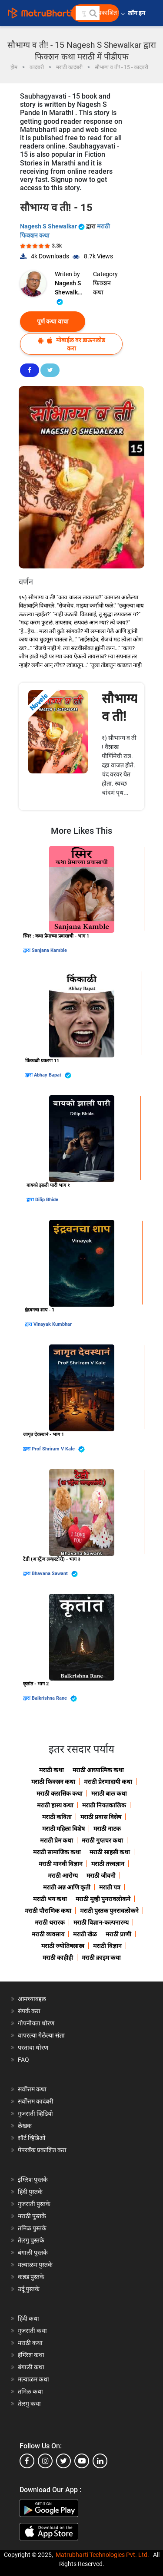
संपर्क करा (29, 2011)
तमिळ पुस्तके (32, 2228)
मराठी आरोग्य (63, 1875)
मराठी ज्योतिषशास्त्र (62, 1945)
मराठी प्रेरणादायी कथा (108, 1781)
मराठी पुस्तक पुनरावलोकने (109, 1910)
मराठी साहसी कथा (110, 1852)
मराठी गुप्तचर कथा (102, 1840)
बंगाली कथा (31, 2367)
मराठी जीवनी (101, 1875)
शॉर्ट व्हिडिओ (31, 2137)
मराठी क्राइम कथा (101, 1957)
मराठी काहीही (58, 1957)
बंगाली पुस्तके (33, 2252)
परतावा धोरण (34, 2047)
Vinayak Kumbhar (52, 1324)
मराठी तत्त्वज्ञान (107, 1863)
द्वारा (27, 950)
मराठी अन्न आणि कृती (66, 1887)
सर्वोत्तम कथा (32, 2089)
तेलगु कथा (29, 2403)
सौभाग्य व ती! (119, 707)
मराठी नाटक (107, 1828)
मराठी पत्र (109, 1887)
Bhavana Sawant (55, 1574)
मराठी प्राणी (118, 1934)
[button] (93, 13)
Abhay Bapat (52, 1075)
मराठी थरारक (50, 1922)
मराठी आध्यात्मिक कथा (98, 1770)
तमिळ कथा (30, 2391)
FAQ (23, 2059)
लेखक (25, 2125)
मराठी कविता (57, 1816)
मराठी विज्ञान (107, 1945)
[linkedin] (100, 2461)
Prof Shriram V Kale (58, 1449)
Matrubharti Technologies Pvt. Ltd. (102, 2554)
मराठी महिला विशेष (63, 1828)
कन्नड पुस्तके (31, 2276)
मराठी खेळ (85, 1934)
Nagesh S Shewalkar (53, 226)
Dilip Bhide (46, 1199)
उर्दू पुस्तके (29, 2288)
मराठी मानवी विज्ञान (61, 1863)
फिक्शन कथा (102, 288)
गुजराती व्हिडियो (35, 2113)
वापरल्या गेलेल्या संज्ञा (41, 2035)
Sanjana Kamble (49, 950)
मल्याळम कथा (33, 2379)
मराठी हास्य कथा (55, 1805)
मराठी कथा (51, 1770)
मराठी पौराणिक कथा (48, 1910)
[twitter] (63, 2461)
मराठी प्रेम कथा (56, 1840)
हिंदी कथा (28, 2318)
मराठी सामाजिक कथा (57, 1852)
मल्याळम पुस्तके (35, 2264)
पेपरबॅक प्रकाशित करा (42, 2150)
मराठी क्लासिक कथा (60, 1793)
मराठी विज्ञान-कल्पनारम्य (101, 1922)
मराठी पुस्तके (32, 2216)
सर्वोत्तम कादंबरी (35, 2101)
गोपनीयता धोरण (36, 2023)
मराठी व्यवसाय (48, 1934)
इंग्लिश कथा (31, 2354)
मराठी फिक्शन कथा (53, 1781)
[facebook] (27, 2461)
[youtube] (81, 2461)
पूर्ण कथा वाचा (53, 321)
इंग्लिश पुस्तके (33, 2179)
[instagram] (45, 2461)
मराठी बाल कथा (109, 1793)
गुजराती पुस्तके (34, 2203)
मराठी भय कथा (50, 1899)
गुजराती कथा (32, 2330)
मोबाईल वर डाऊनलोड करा (71, 344)
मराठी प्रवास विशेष (100, 1816)
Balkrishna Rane (54, 1698)
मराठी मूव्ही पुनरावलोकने (103, 1899)
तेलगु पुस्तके (31, 2240)
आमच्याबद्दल (32, 1998)
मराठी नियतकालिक (104, 1805)
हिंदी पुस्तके (30, 2191)
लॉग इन (138, 13)
